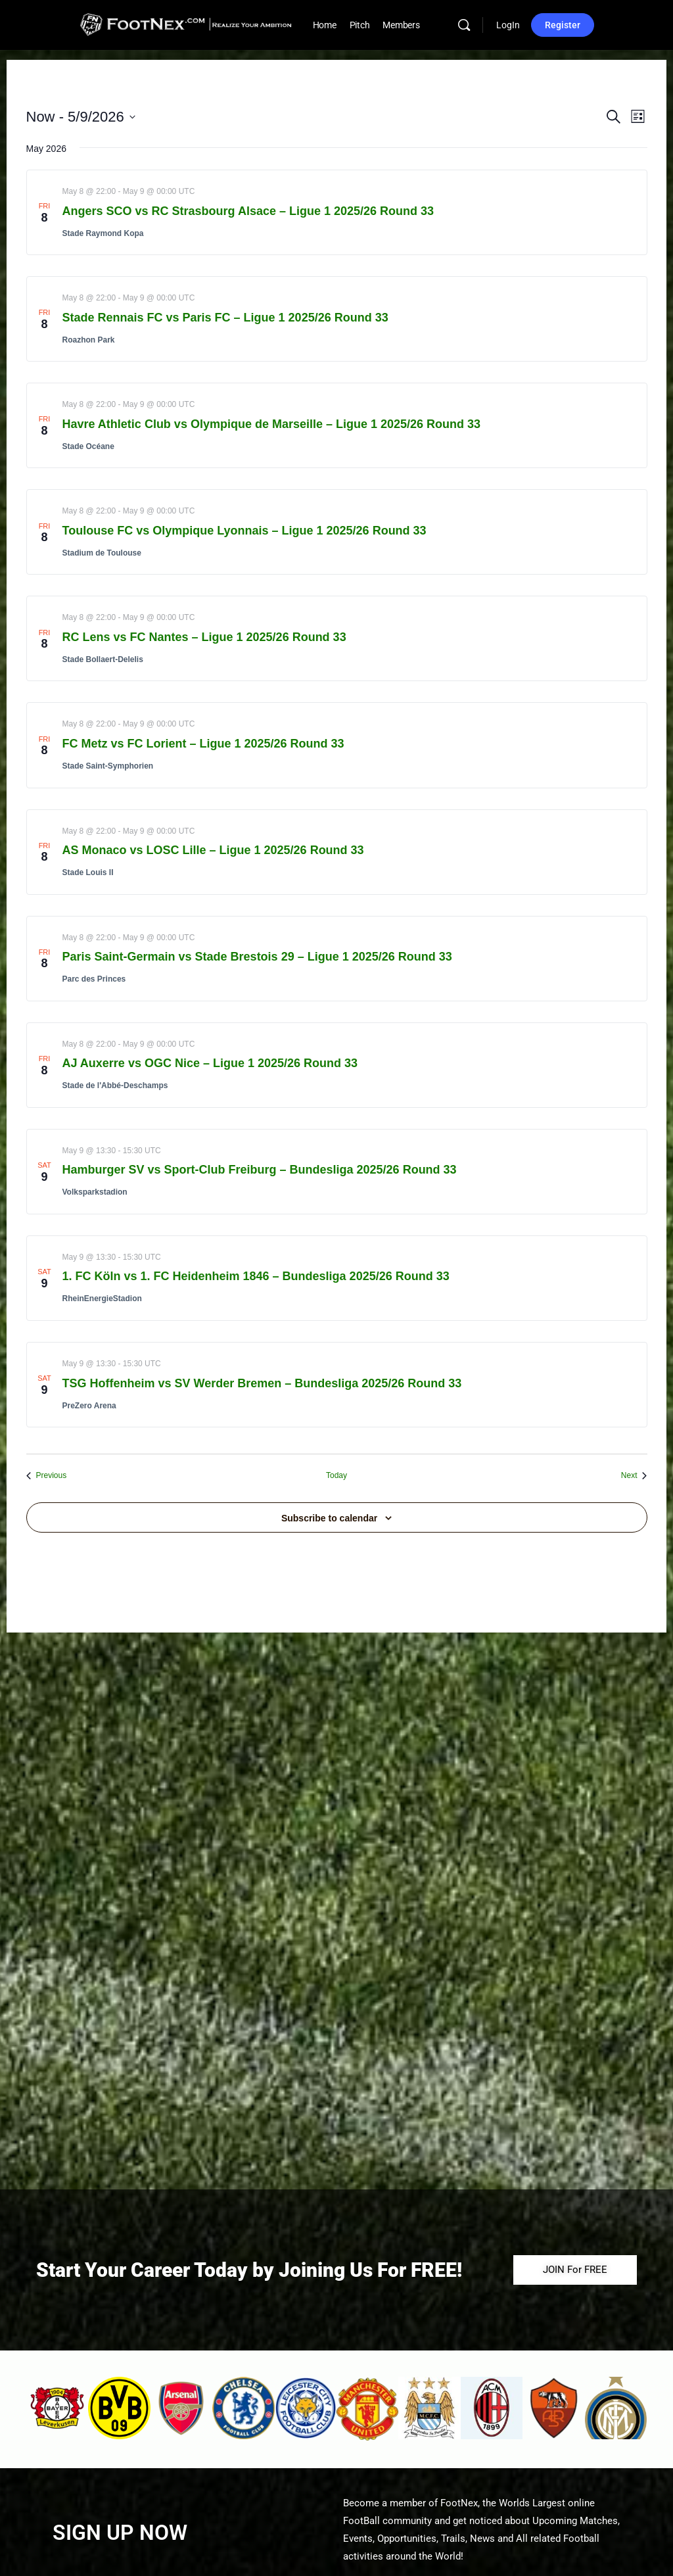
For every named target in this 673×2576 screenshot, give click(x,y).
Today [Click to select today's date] (336, 1475)
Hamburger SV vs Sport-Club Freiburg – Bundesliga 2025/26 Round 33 (259, 1169)
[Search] (464, 25)
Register (562, 25)
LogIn (508, 25)
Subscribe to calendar (329, 1518)
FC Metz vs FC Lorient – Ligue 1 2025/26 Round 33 (203, 743)
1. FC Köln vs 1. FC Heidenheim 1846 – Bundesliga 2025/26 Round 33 (256, 1276)
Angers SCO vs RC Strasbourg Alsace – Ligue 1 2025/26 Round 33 (248, 211)
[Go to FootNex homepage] (185, 23)
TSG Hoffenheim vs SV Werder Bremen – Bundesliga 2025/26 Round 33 (262, 1383)
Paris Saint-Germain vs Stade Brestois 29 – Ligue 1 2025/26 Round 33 (257, 956)
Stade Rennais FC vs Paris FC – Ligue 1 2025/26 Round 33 (225, 317)
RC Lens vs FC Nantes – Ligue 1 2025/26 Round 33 (204, 637)
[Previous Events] (46, 1475)
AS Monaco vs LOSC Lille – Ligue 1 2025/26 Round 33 (213, 850)
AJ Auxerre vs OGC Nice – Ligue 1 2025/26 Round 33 (210, 1063)
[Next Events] (634, 1475)
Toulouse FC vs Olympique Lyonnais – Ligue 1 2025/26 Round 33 (244, 530)
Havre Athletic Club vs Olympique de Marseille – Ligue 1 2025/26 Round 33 (271, 424)
